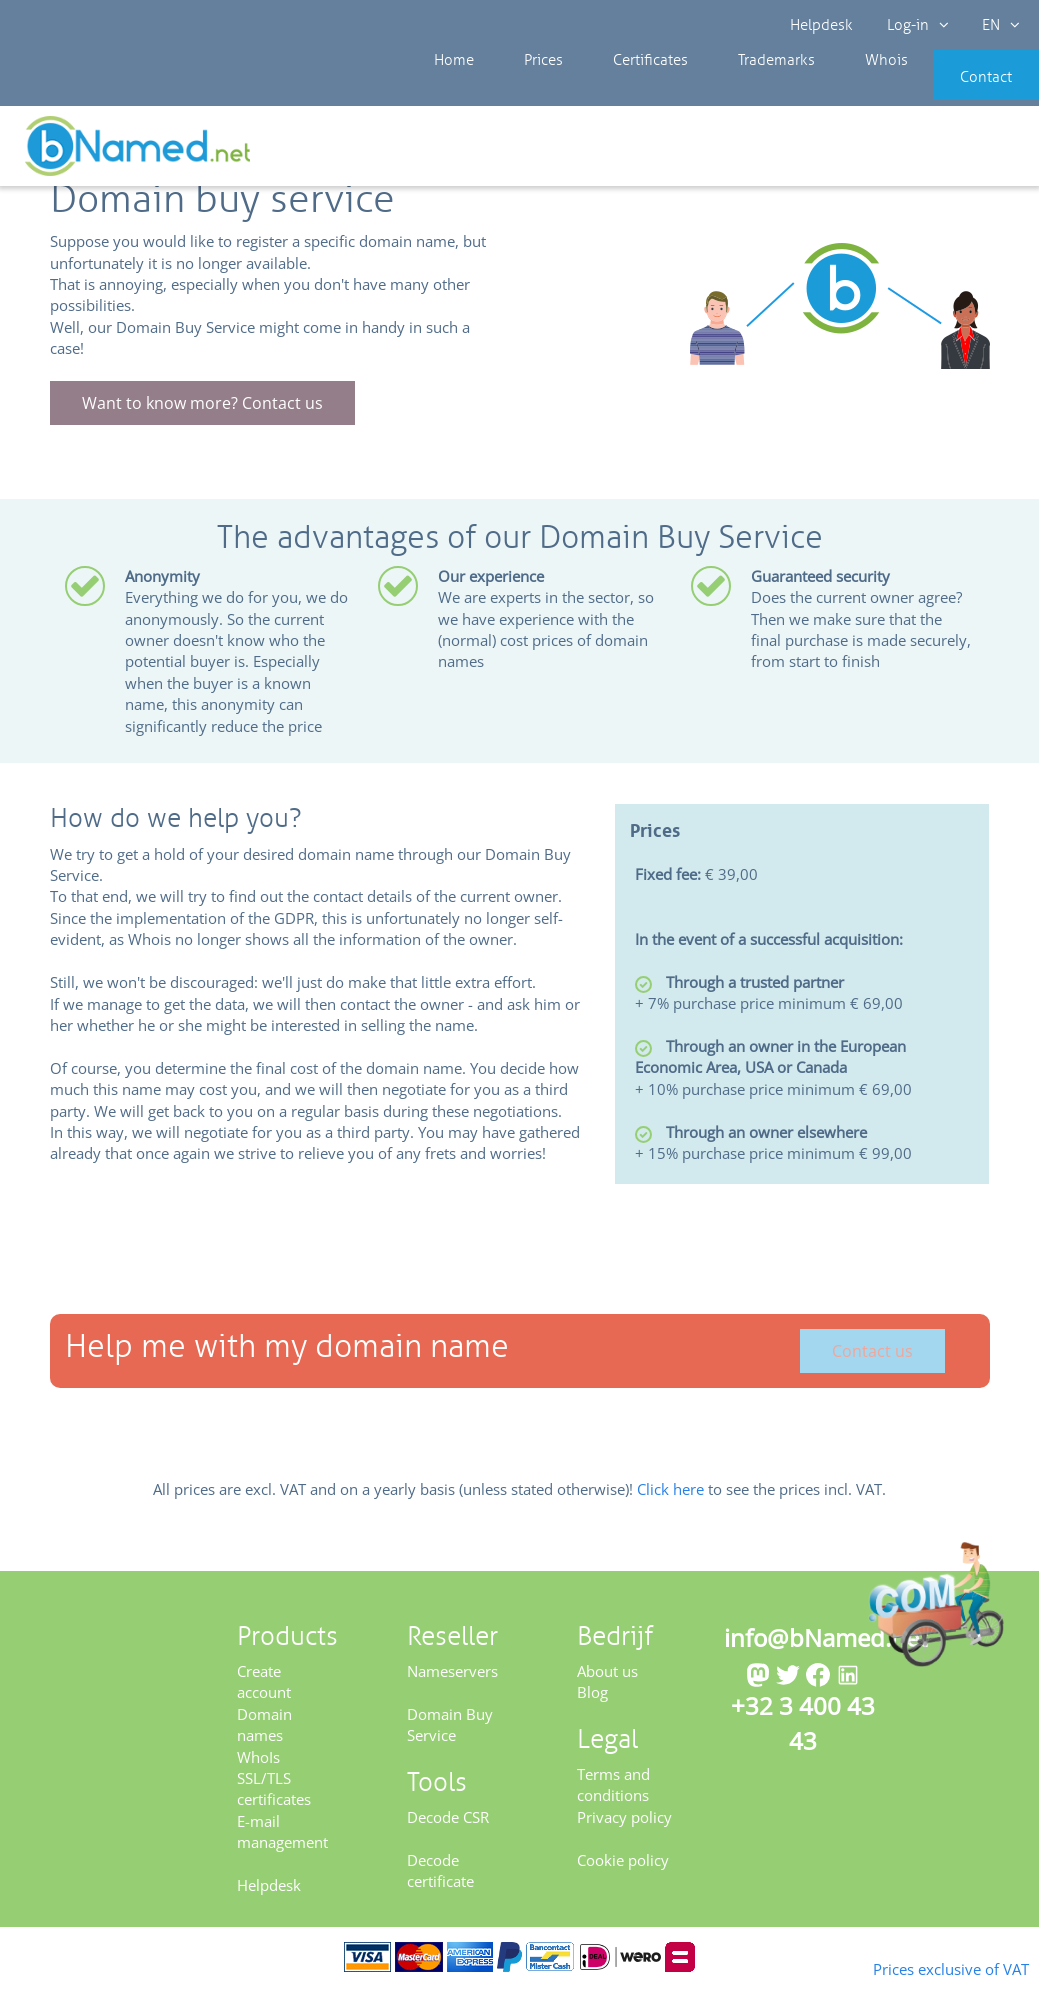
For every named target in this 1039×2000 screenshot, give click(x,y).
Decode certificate (440, 1883)
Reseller (81, 149)
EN (995, 25)
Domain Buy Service (450, 1737)
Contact (956, 90)
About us (607, 1684)
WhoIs (258, 1770)
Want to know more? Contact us (202, 416)
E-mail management (282, 1844)
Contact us (872, 1365)
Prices (522, 90)
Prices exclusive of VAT (919, 1967)
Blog (592, 1706)
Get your (966, 152)
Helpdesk (822, 25)
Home (449, 90)
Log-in (915, 25)
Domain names (264, 1737)
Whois (818, 90)
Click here (670, 1503)
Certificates (613, 90)
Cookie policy (623, 1873)
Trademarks (724, 90)
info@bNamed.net (826, 1650)
